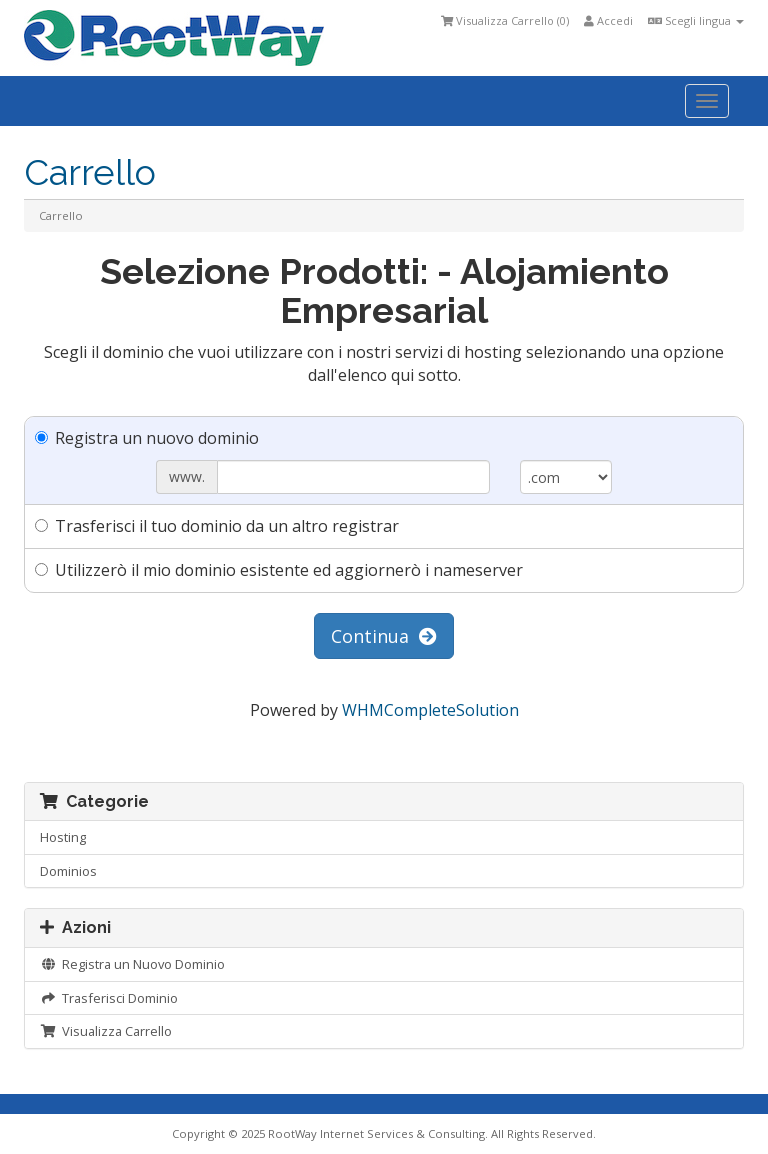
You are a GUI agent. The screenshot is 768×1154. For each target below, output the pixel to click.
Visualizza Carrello (106, 1031)
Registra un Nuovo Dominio (132, 964)
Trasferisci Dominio (109, 998)
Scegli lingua (696, 20)
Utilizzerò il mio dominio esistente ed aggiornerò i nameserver (279, 570)
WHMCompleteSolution (430, 710)
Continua (384, 636)
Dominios (68, 871)
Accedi (608, 20)
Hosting (63, 837)
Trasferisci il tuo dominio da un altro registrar (217, 526)
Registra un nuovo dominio (147, 438)
